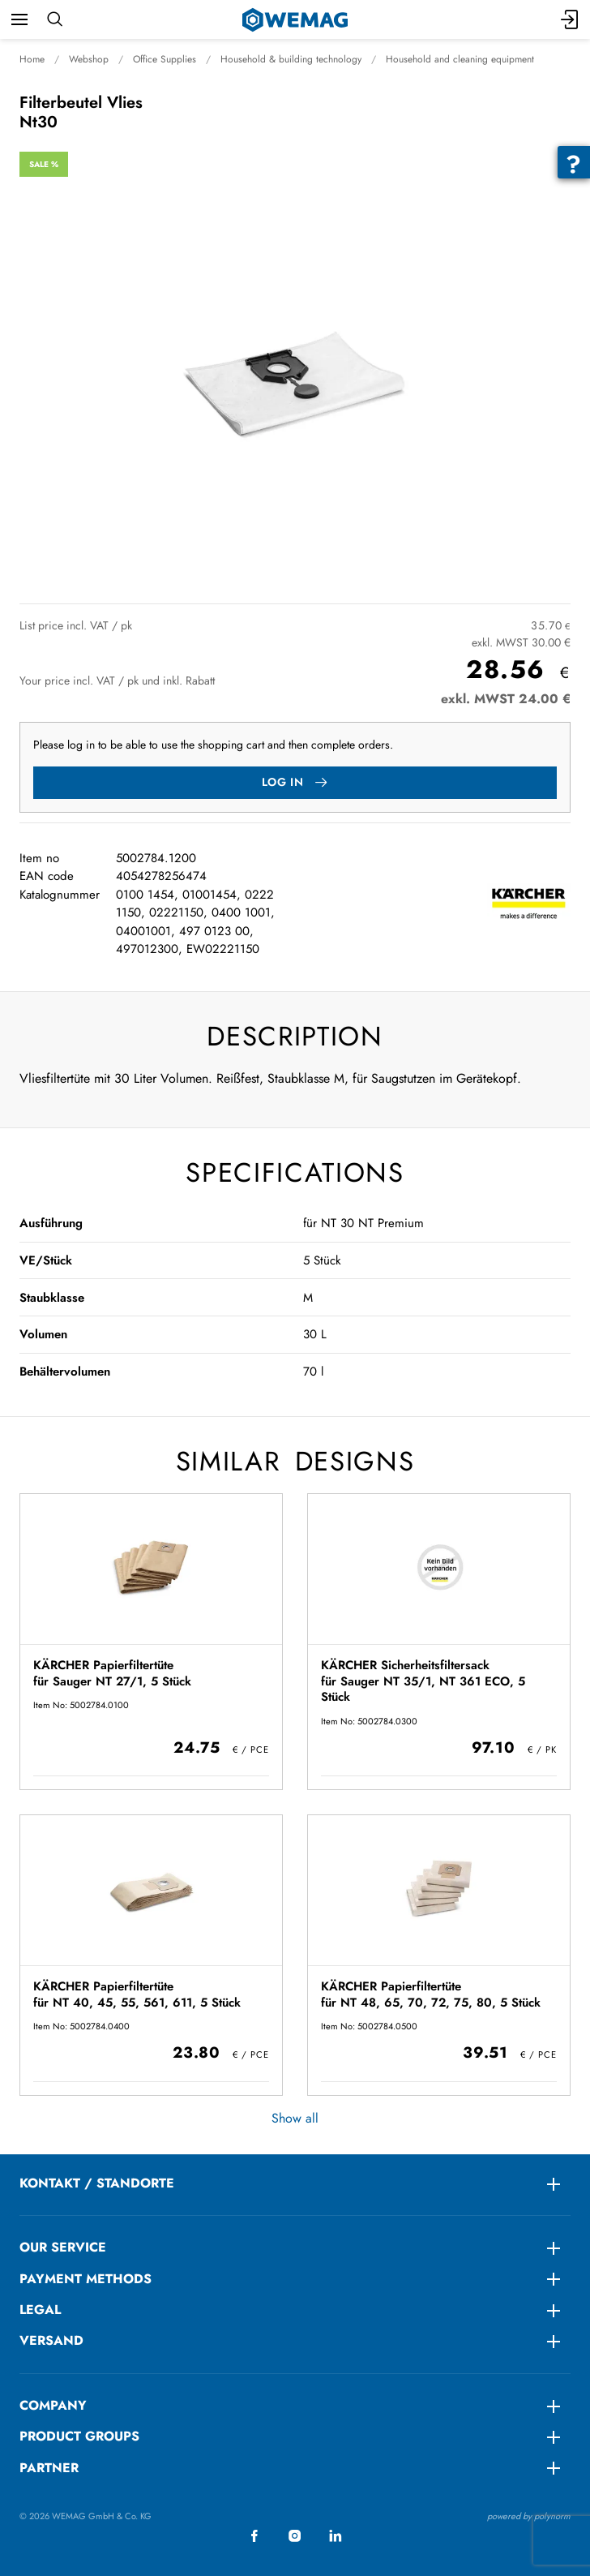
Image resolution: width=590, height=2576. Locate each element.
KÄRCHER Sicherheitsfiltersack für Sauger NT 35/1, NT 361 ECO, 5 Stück (423, 1681)
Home (32, 59)
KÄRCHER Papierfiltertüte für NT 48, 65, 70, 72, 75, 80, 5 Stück (431, 1994)
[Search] (54, 19)
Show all (295, 2118)
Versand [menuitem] (51, 2340)
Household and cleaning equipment (460, 59)
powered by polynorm (529, 2515)
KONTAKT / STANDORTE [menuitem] (96, 2183)
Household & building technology (290, 59)
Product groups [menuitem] (79, 2436)
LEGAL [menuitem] (40, 2309)
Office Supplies (164, 59)
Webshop (89, 59)
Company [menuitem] (53, 2405)
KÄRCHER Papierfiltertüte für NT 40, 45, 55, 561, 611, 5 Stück (137, 1994)
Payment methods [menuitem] (85, 2278)
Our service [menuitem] (62, 2247)
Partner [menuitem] (49, 2467)
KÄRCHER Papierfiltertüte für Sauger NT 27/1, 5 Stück (112, 1672)
